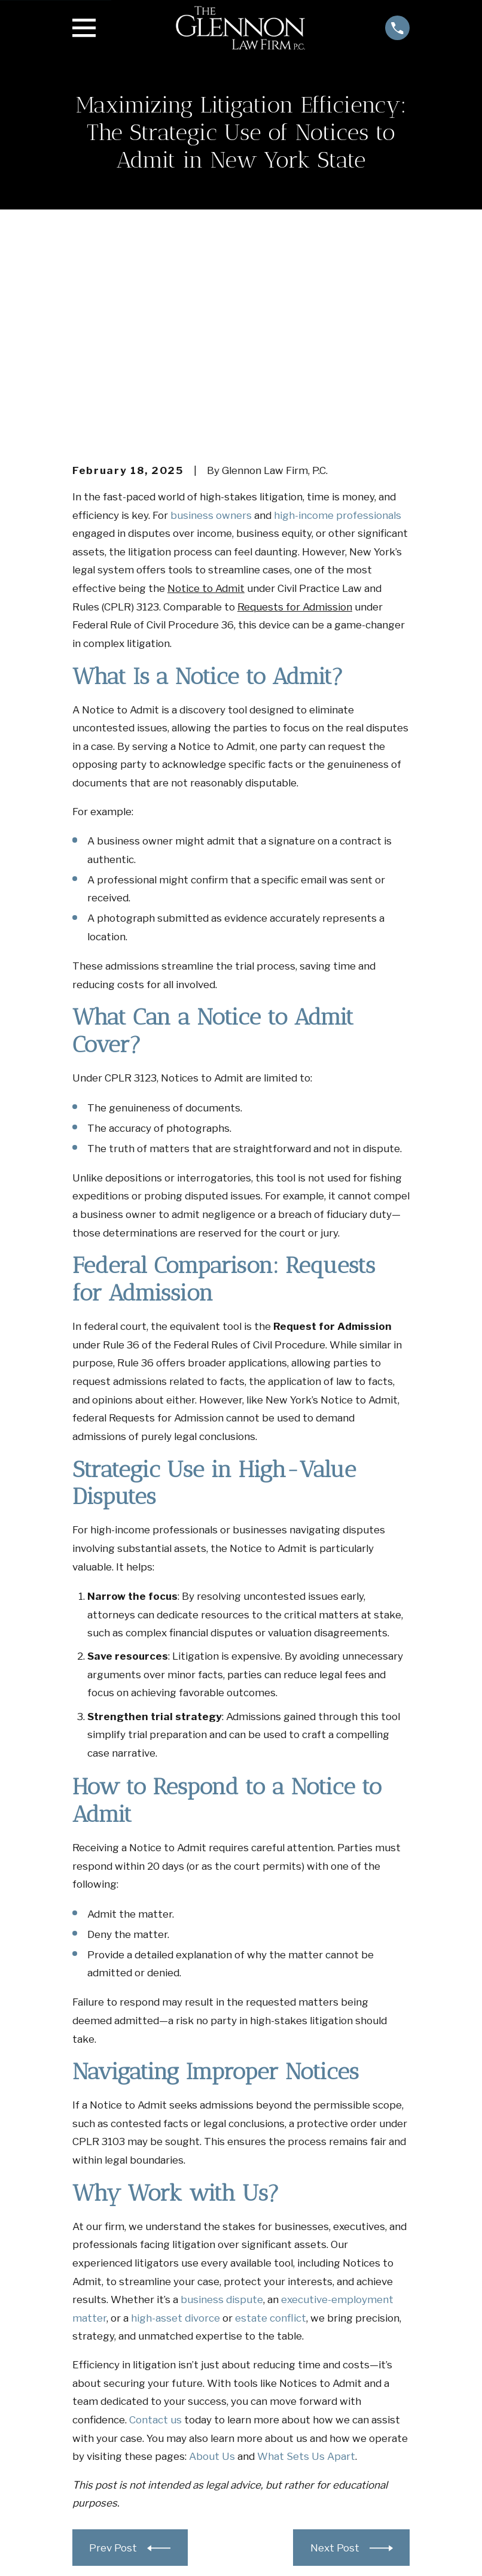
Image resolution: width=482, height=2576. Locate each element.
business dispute (222, 2115)
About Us (212, 2271)
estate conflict (270, 2132)
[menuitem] (90, 2550)
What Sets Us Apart (306, 2271)
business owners (211, 330)
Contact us (155, 2234)
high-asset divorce (175, 2132)
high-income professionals (337, 330)
